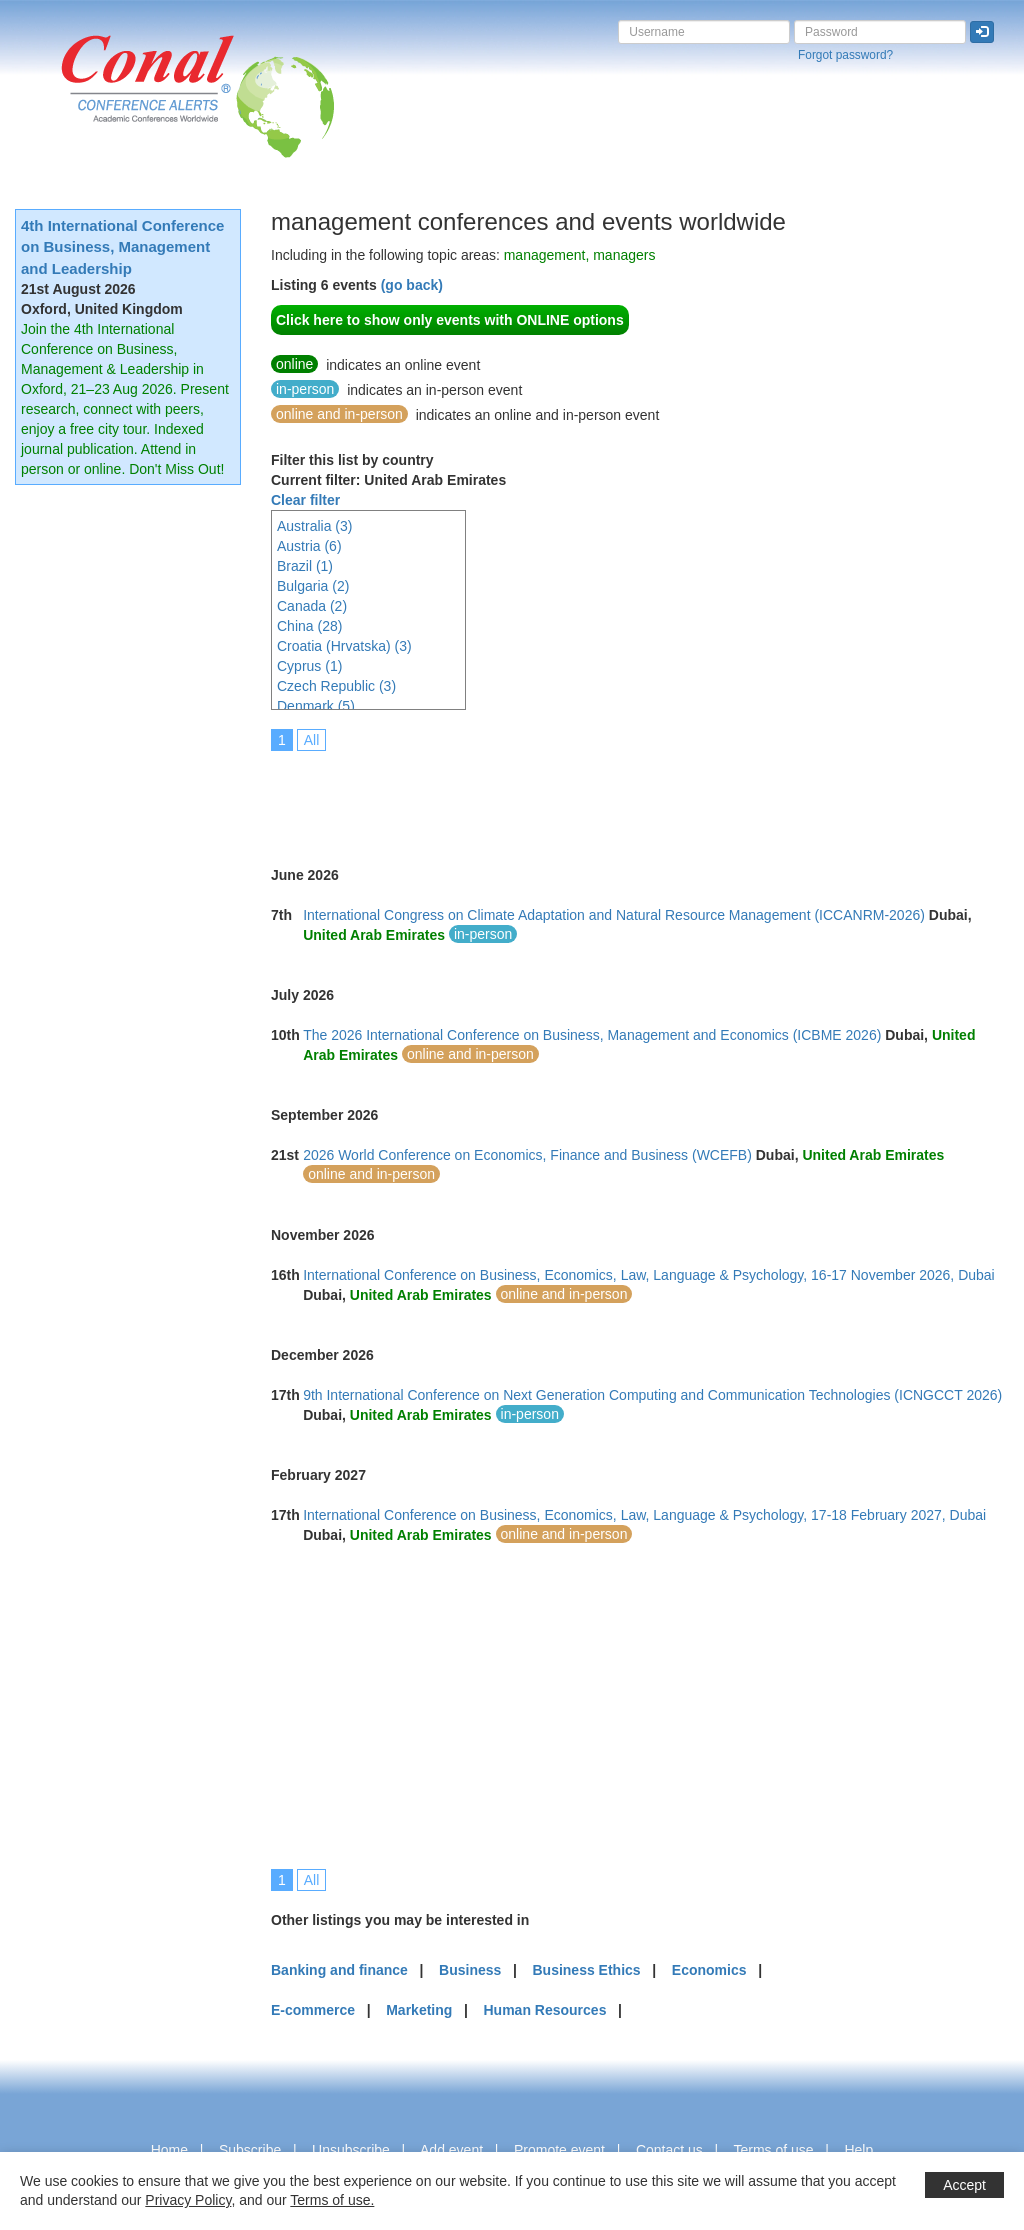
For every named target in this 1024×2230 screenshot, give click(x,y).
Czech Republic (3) (336, 686)
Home (169, 2150)
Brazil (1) (305, 566)
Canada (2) (312, 606)
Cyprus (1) (309, 666)
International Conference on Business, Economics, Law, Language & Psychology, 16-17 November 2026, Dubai (649, 1275)
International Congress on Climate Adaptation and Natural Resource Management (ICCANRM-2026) (614, 915)
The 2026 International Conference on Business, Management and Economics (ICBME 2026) (592, 1035)
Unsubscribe (351, 2150)
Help (858, 2150)
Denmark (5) (316, 706)
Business (470, 1970)
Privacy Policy (188, 2200)
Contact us (669, 2150)
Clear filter (305, 500)
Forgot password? (845, 55)
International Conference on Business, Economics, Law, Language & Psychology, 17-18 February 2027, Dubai (644, 1515)
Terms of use (773, 2150)
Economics (709, 1970)
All (312, 740)
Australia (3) (314, 526)
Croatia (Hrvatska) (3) (344, 646)
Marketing (419, 2010)
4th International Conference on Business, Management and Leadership (122, 247)
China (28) (309, 626)
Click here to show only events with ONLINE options (450, 320)
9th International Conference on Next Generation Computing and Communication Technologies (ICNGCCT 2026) (652, 1395)
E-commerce (313, 2010)
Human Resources (544, 2010)
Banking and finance (339, 1970)
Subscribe (250, 2150)
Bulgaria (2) (313, 586)
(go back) (412, 285)
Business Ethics (586, 1970)
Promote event (559, 2150)
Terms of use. (332, 2200)
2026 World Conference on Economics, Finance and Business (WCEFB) (527, 1155)
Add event (451, 2150)
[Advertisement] (635, 795)
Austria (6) (309, 546)
